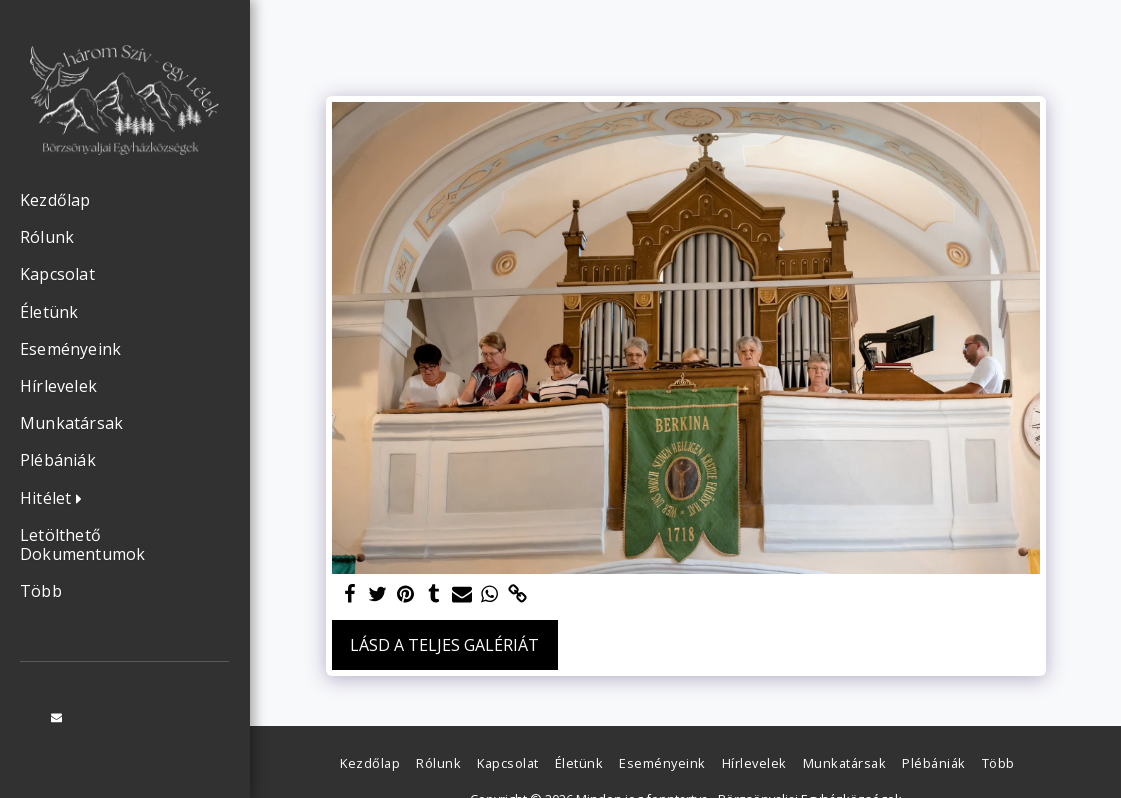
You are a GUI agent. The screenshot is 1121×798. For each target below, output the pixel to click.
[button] (56, 499)
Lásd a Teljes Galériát (444, 645)
